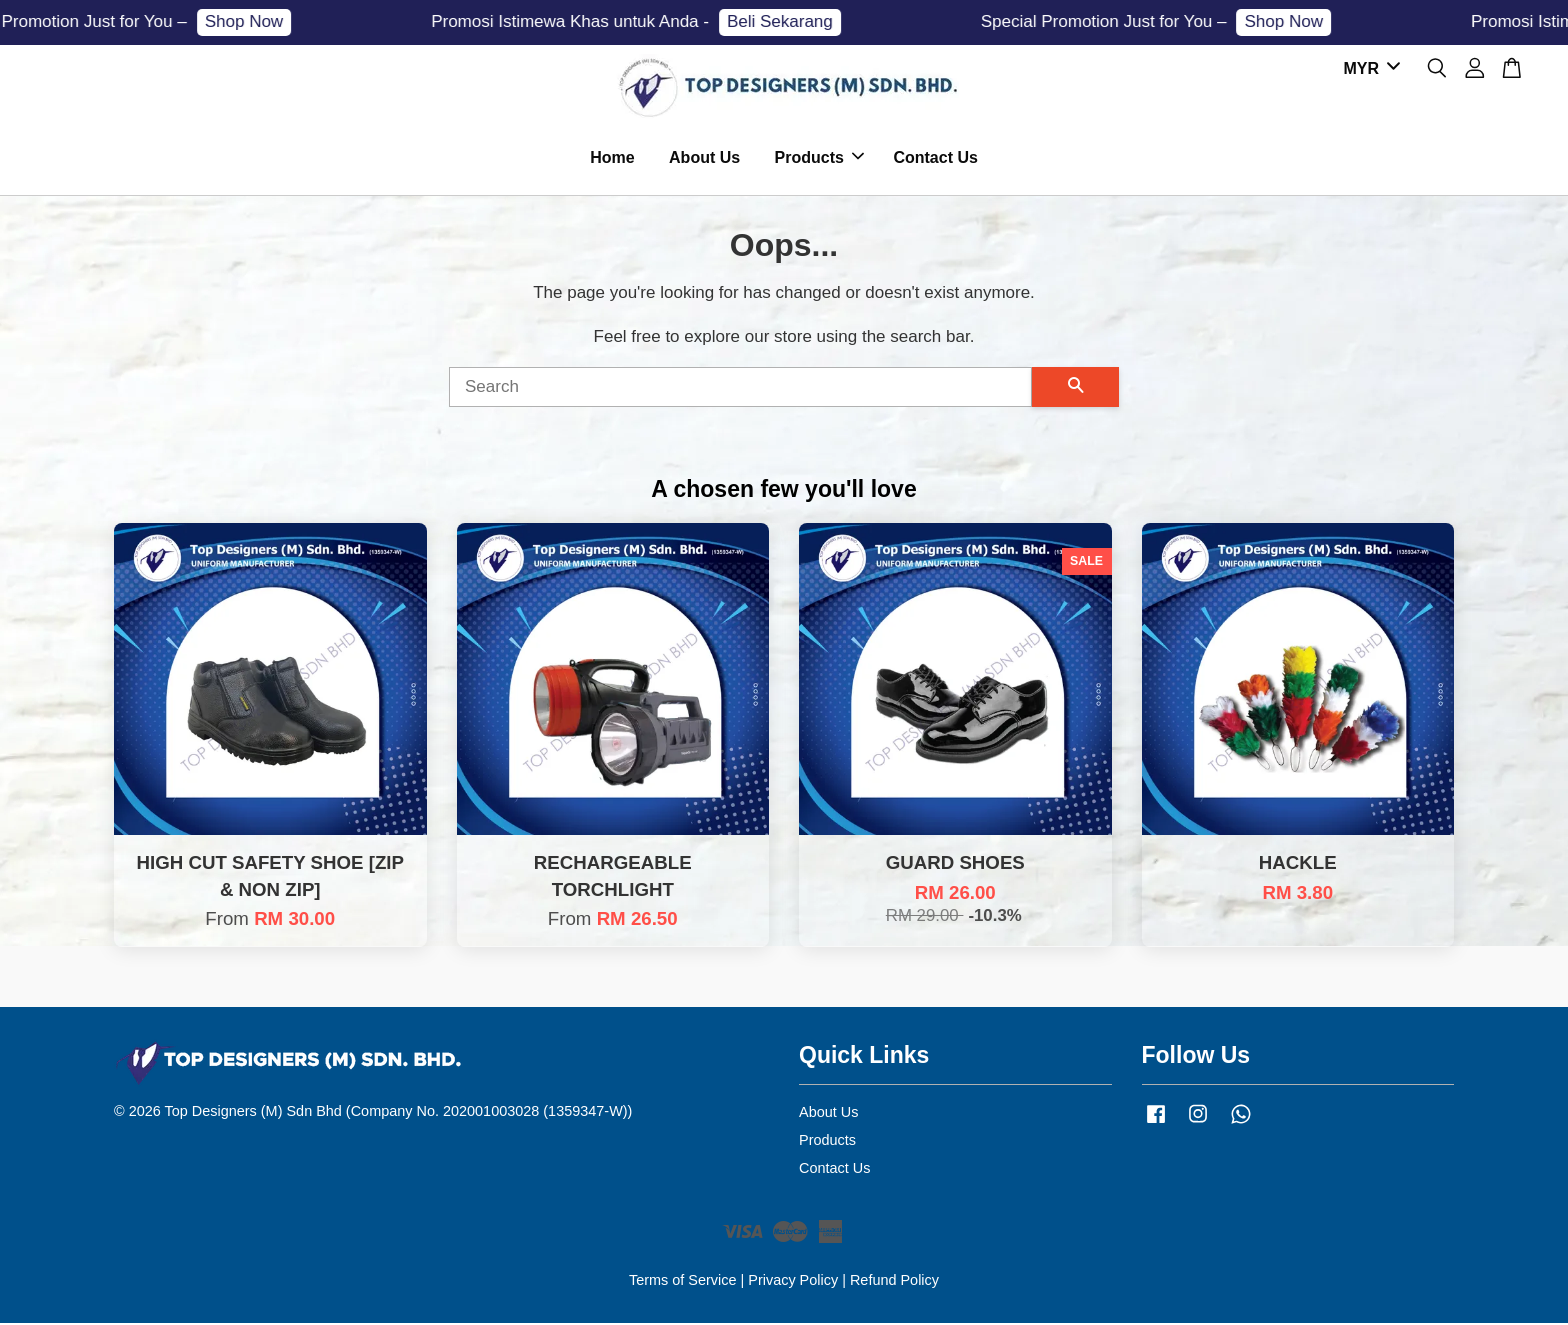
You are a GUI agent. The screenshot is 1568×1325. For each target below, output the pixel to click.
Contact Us (935, 158)
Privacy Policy (793, 1282)
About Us (704, 158)
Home (612, 158)
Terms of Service (683, 1282)
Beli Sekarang (790, 21)
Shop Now (253, 21)
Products (819, 158)
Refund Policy (894, 1282)
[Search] (740, 389)
